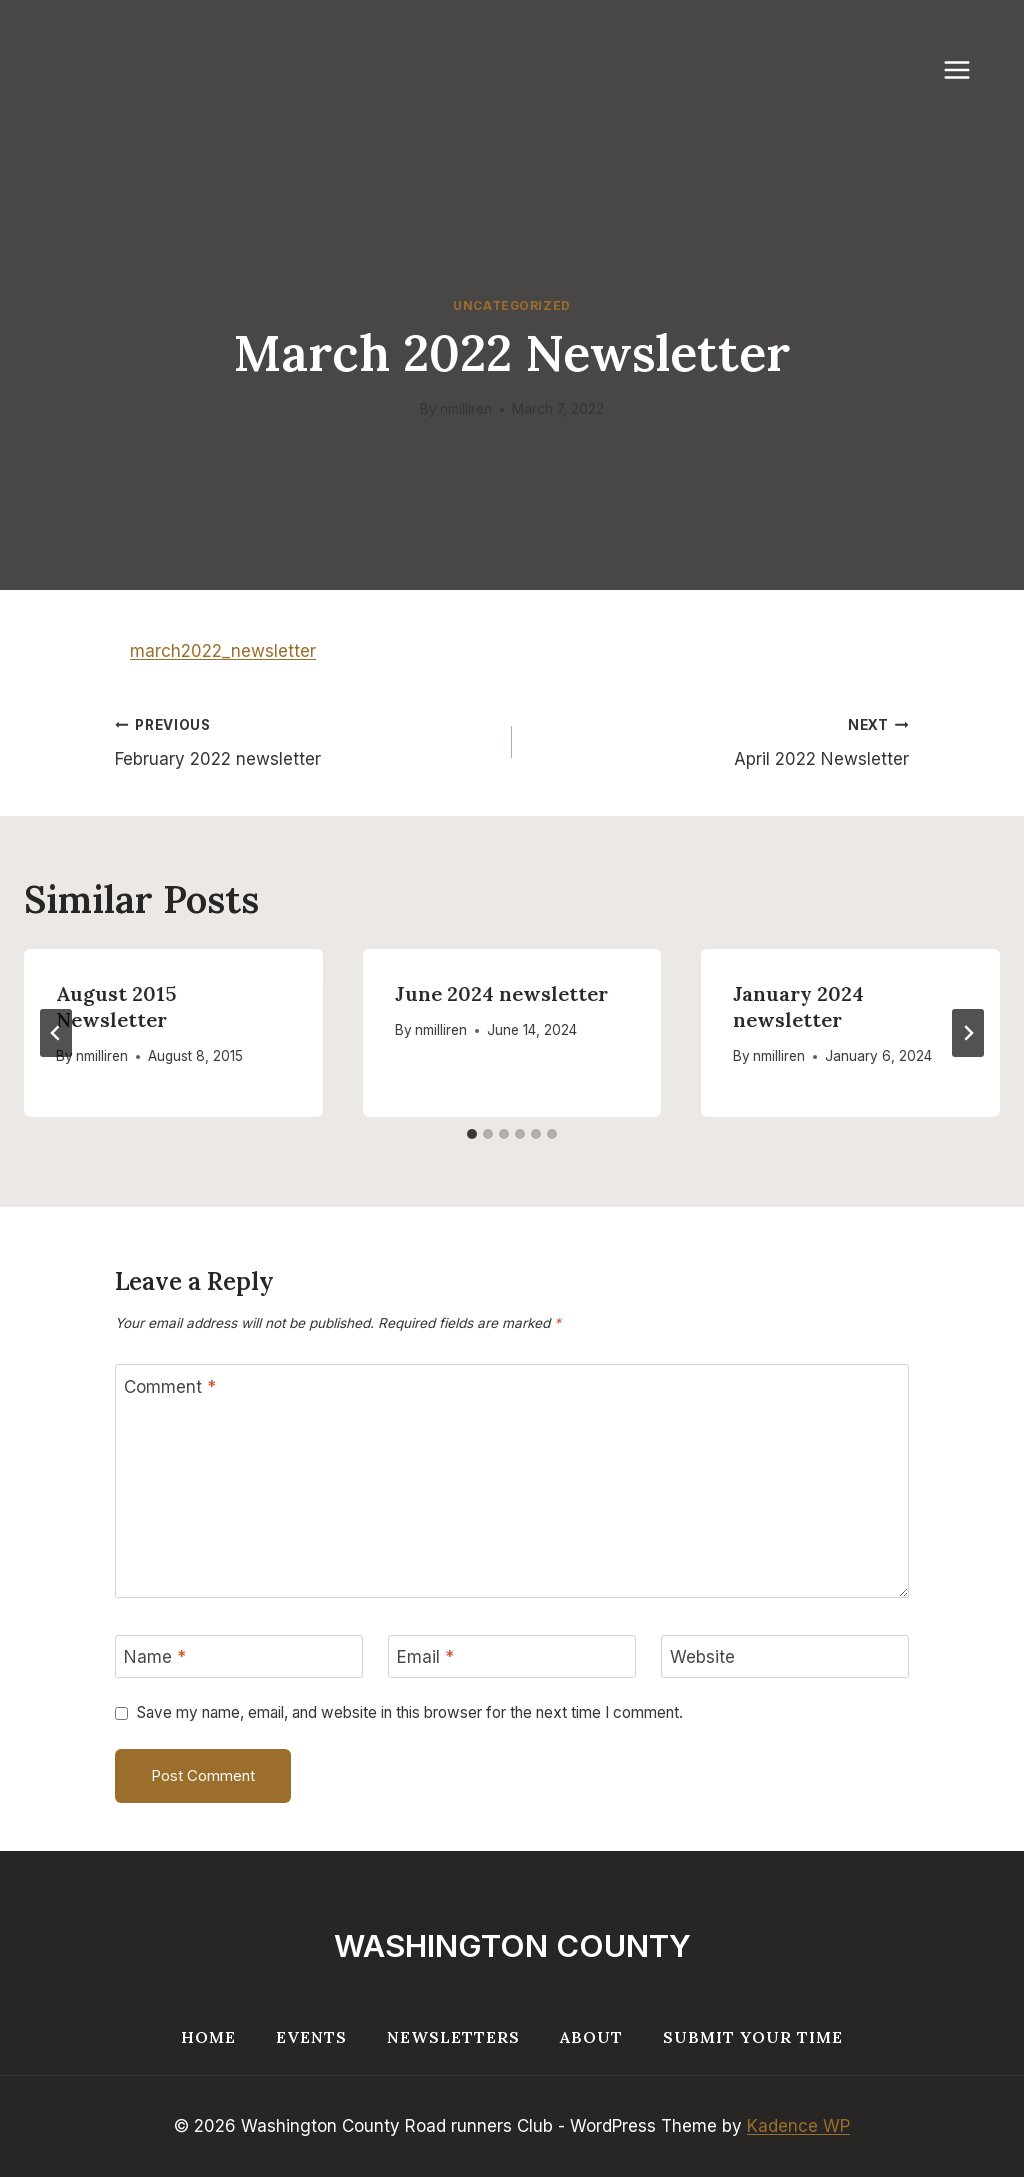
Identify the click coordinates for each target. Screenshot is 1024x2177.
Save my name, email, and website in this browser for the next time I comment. (410, 1712)
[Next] (968, 1033)
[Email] (512, 1656)
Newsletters (453, 2037)
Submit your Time (753, 2037)
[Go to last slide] (56, 1033)
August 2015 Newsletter (116, 1006)
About (591, 2037)
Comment (170, 1387)
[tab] (472, 1134)
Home (208, 2037)
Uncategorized (512, 305)
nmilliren (466, 409)
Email (425, 1657)
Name (155, 1657)
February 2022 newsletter (305, 740)
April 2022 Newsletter (719, 740)
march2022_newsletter (223, 651)
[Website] (785, 1656)
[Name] (239, 1656)
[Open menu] (967, 69)
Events (311, 2037)
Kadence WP (798, 2126)
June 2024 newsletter (501, 993)
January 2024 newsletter (798, 1006)
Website (702, 1657)
